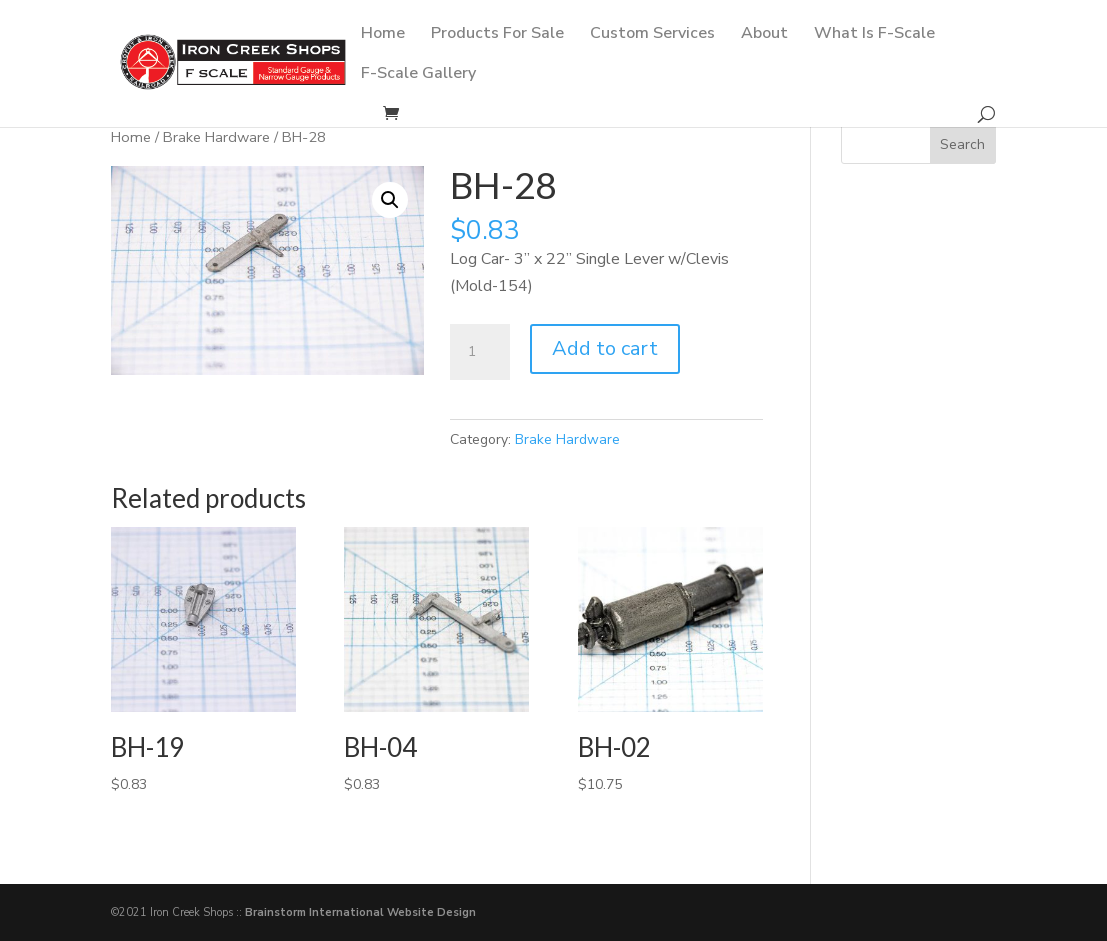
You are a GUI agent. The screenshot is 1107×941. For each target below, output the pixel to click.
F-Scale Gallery (418, 75)
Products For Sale (497, 35)
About (764, 35)
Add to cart (605, 348)
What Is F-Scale (874, 35)
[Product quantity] (480, 352)
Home (383, 35)
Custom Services (652, 35)
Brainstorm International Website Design (360, 912)
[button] (390, 200)
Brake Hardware (216, 137)
